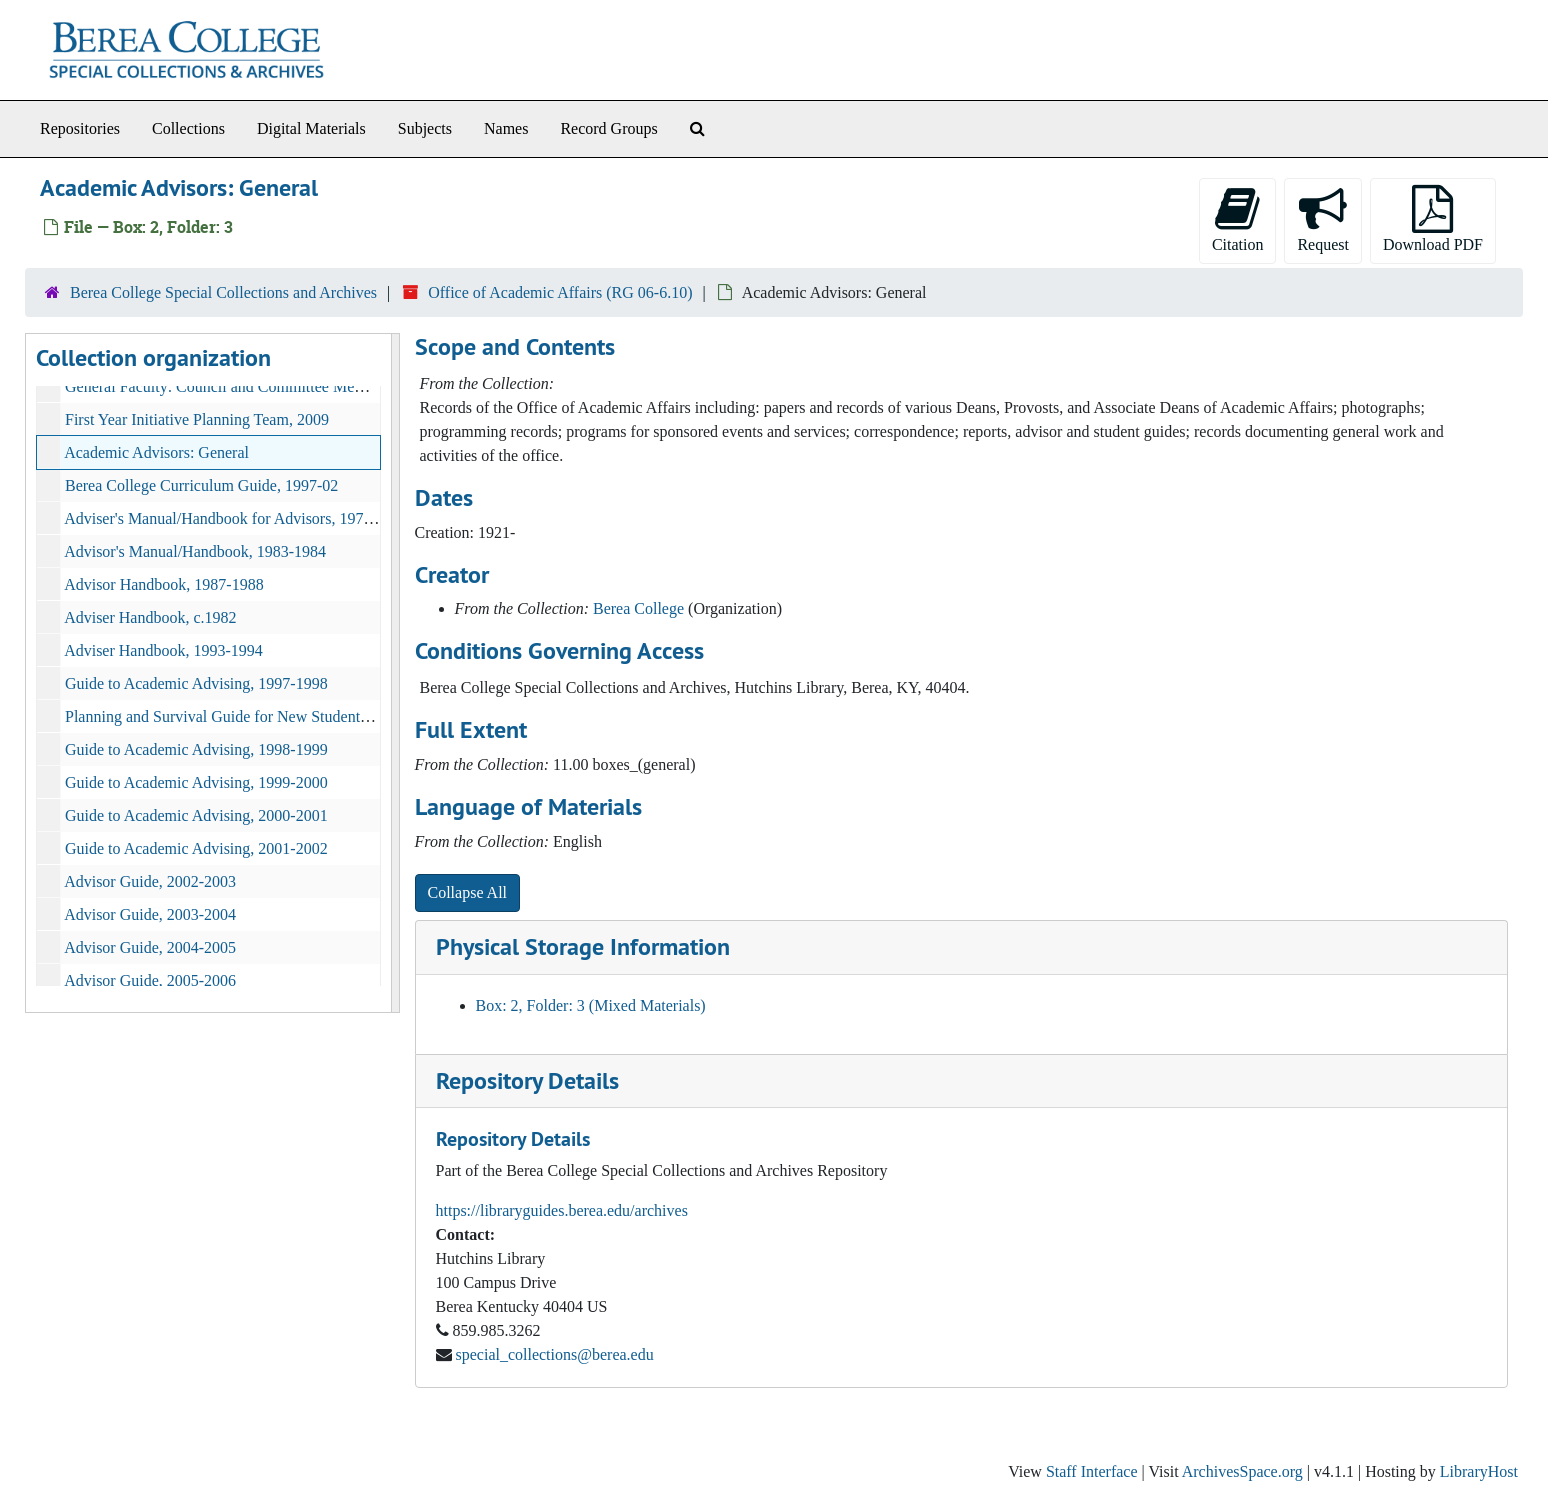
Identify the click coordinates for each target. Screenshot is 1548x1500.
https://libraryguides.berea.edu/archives (562, 1210)
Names (506, 128)
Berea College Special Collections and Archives (223, 292)
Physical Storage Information (583, 946)
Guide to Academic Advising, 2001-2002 (196, 848)
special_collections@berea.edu (555, 1354)
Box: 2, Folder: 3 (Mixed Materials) (591, 1005)
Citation (1238, 219)
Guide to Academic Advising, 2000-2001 (196, 815)
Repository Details (527, 1080)
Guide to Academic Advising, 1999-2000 (196, 782)
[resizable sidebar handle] (395, 673)
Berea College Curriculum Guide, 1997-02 (201, 485)
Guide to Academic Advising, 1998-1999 (196, 749)
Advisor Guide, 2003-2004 (150, 914)
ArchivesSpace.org (1242, 1471)
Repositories (80, 128)
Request (1323, 219)
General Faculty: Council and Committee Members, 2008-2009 (268, 386)
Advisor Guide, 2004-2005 (150, 947)
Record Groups (608, 128)
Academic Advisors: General (156, 452)
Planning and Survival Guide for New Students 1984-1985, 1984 (272, 716)
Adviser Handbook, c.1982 (150, 617)
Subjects (425, 128)
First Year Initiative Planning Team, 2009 (197, 419)
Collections (188, 128)
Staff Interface (1092, 1471)
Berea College (638, 608)
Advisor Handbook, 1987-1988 (164, 584)
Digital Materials (311, 128)
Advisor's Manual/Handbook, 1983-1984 (195, 551)
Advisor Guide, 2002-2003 (150, 881)
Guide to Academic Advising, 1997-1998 (196, 683)
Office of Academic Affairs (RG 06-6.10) (560, 292)
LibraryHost (1479, 1471)
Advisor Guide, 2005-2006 (150, 980)
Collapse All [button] (468, 892)
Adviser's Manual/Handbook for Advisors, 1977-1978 (236, 518)
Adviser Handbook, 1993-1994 (163, 650)
